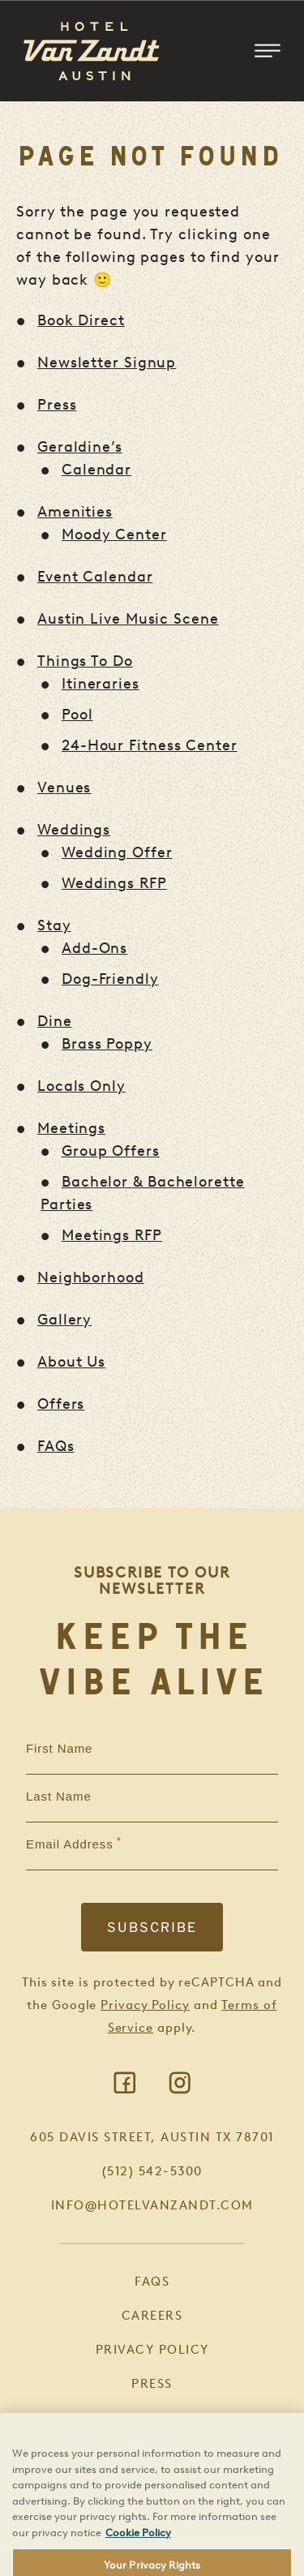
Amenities (75, 512)
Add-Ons (94, 948)
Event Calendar (95, 577)
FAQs (56, 1446)
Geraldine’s (79, 447)
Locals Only (81, 1086)
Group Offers (111, 1151)
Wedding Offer (117, 852)
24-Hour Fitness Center (150, 745)
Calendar (96, 470)
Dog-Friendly (110, 979)
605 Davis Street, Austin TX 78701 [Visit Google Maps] (152, 2137)
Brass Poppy (107, 1044)
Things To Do (85, 661)
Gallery (64, 1320)
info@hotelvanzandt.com (152, 2205)
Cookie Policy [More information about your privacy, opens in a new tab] (138, 2556)
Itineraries (100, 684)
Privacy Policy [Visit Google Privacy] (145, 2005)
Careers (152, 2315)
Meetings (71, 1128)
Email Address (69, 1844)
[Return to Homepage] (92, 51)
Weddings (73, 830)
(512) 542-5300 (152, 2171)
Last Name (59, 1796)
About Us (71, 1362)
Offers (60, 1404)
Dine (54, 1021)
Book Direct (81, 320)
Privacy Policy (152, 2349)
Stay (54, 925)
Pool (77, 714)
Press (57, 405)
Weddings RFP (114, 883)
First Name (59, 1748)
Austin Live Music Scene (128, 619)
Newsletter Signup (106, 362)
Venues (64, 787)
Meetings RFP (112, 1235)
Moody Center (114, 534)
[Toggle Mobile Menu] (267, 51)
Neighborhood (90, 1277)
